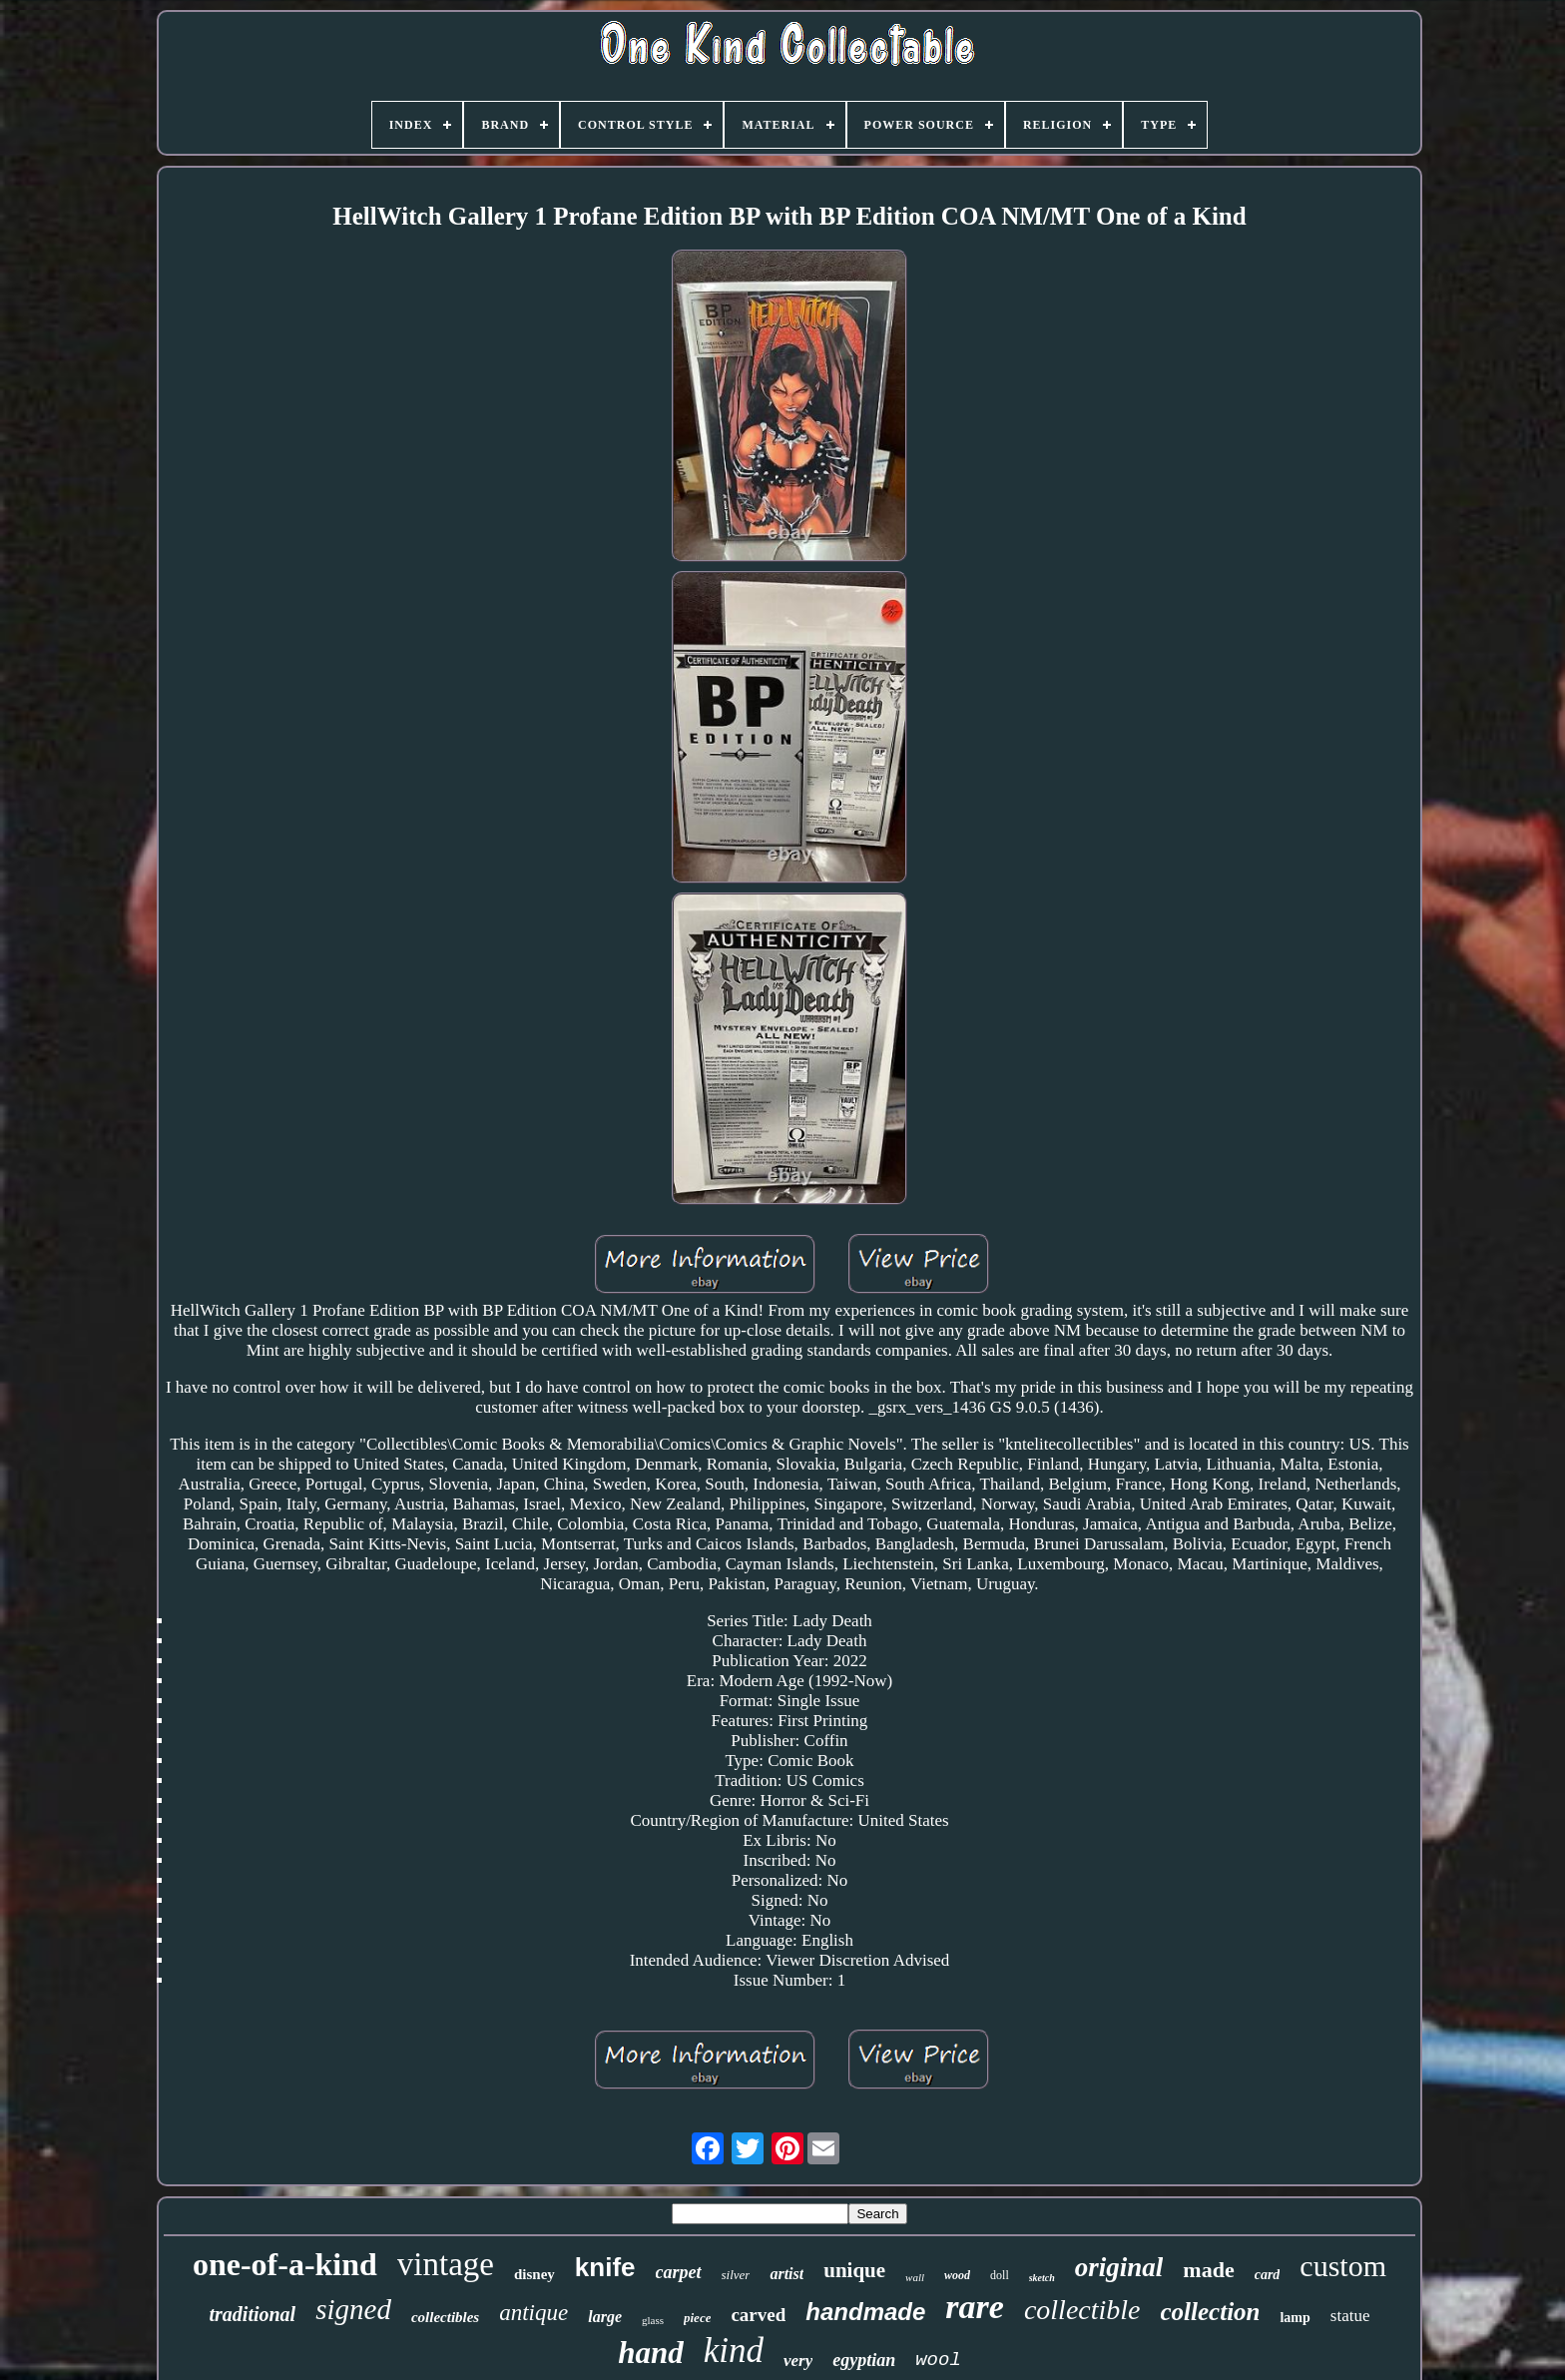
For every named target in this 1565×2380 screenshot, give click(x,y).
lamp (1294, 2317)
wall (914, 2277)
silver (736, 2274)
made (1208, 2269)
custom (1343, 2265)
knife (605, 2267)
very (797, 2360)
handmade (865, 2311)
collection (1211, 2311)
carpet (679, 2272)
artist (786, 2273)
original (1119, 2267)
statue (1350, 2315)
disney (534, 2274)
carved (758, 2314)
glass (653, 2320)
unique (854, 2270)
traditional (252, 2314)
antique (533, 2312)
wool (938, 2360)
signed (353, 2309)
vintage (445, 2264)
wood (957, 2275)
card (1268, 2274)
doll (999, 2275)
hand (650, 2352)
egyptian (863, 2360)
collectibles (445, 2317)
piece (697, 2317)
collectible (1082, 2309)
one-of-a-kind (285, 2264)
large (605, 2316)
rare (974, 2306)
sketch (1042, 2277)
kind (734, 2350)
